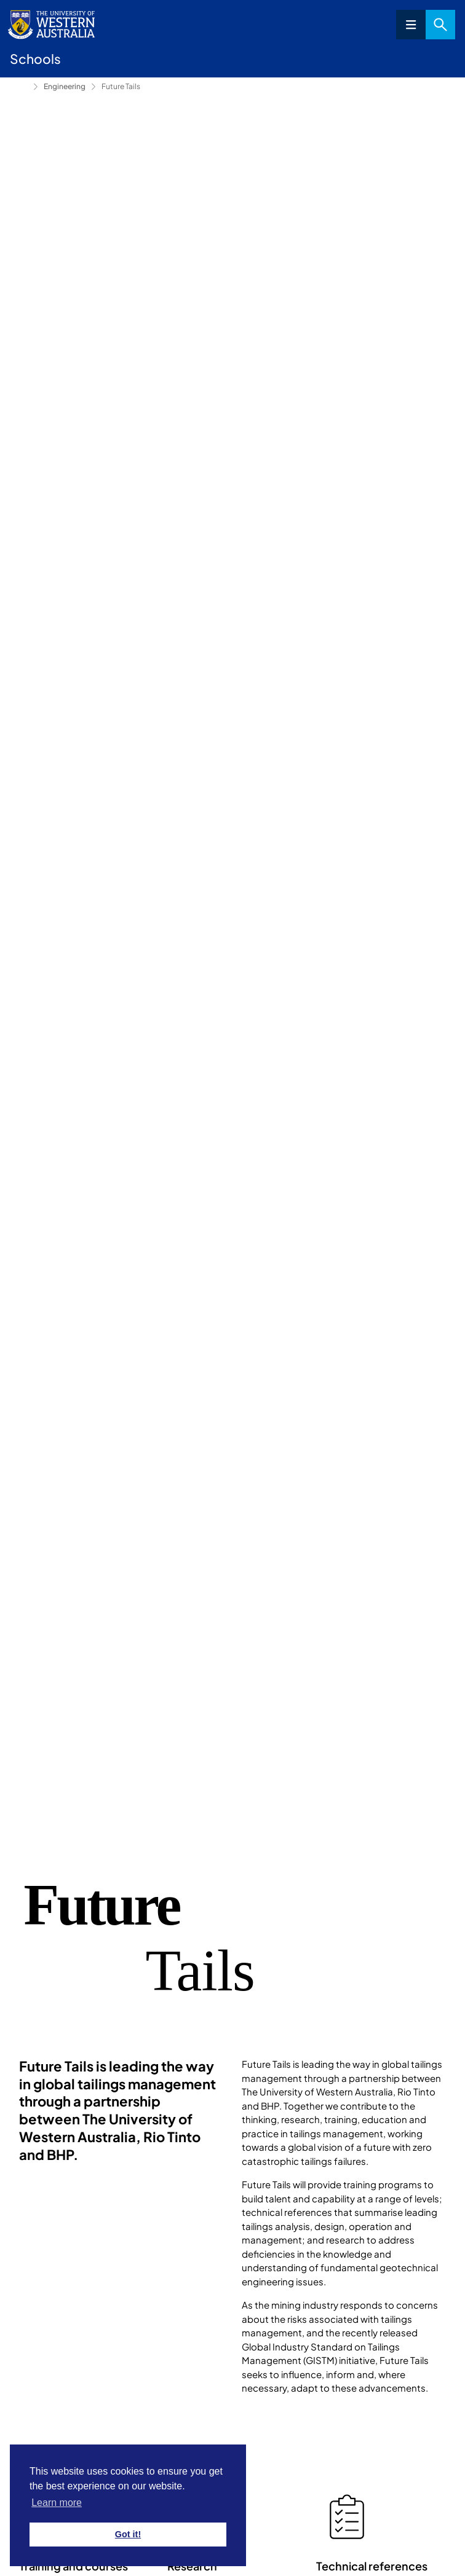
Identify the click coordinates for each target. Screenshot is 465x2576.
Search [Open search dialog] (440, 24)
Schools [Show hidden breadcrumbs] (19, 86)
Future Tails (120, 86)
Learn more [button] (56, 2502)
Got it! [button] (128, 2534)
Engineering (64, 86)
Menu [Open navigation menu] (411, 24)
